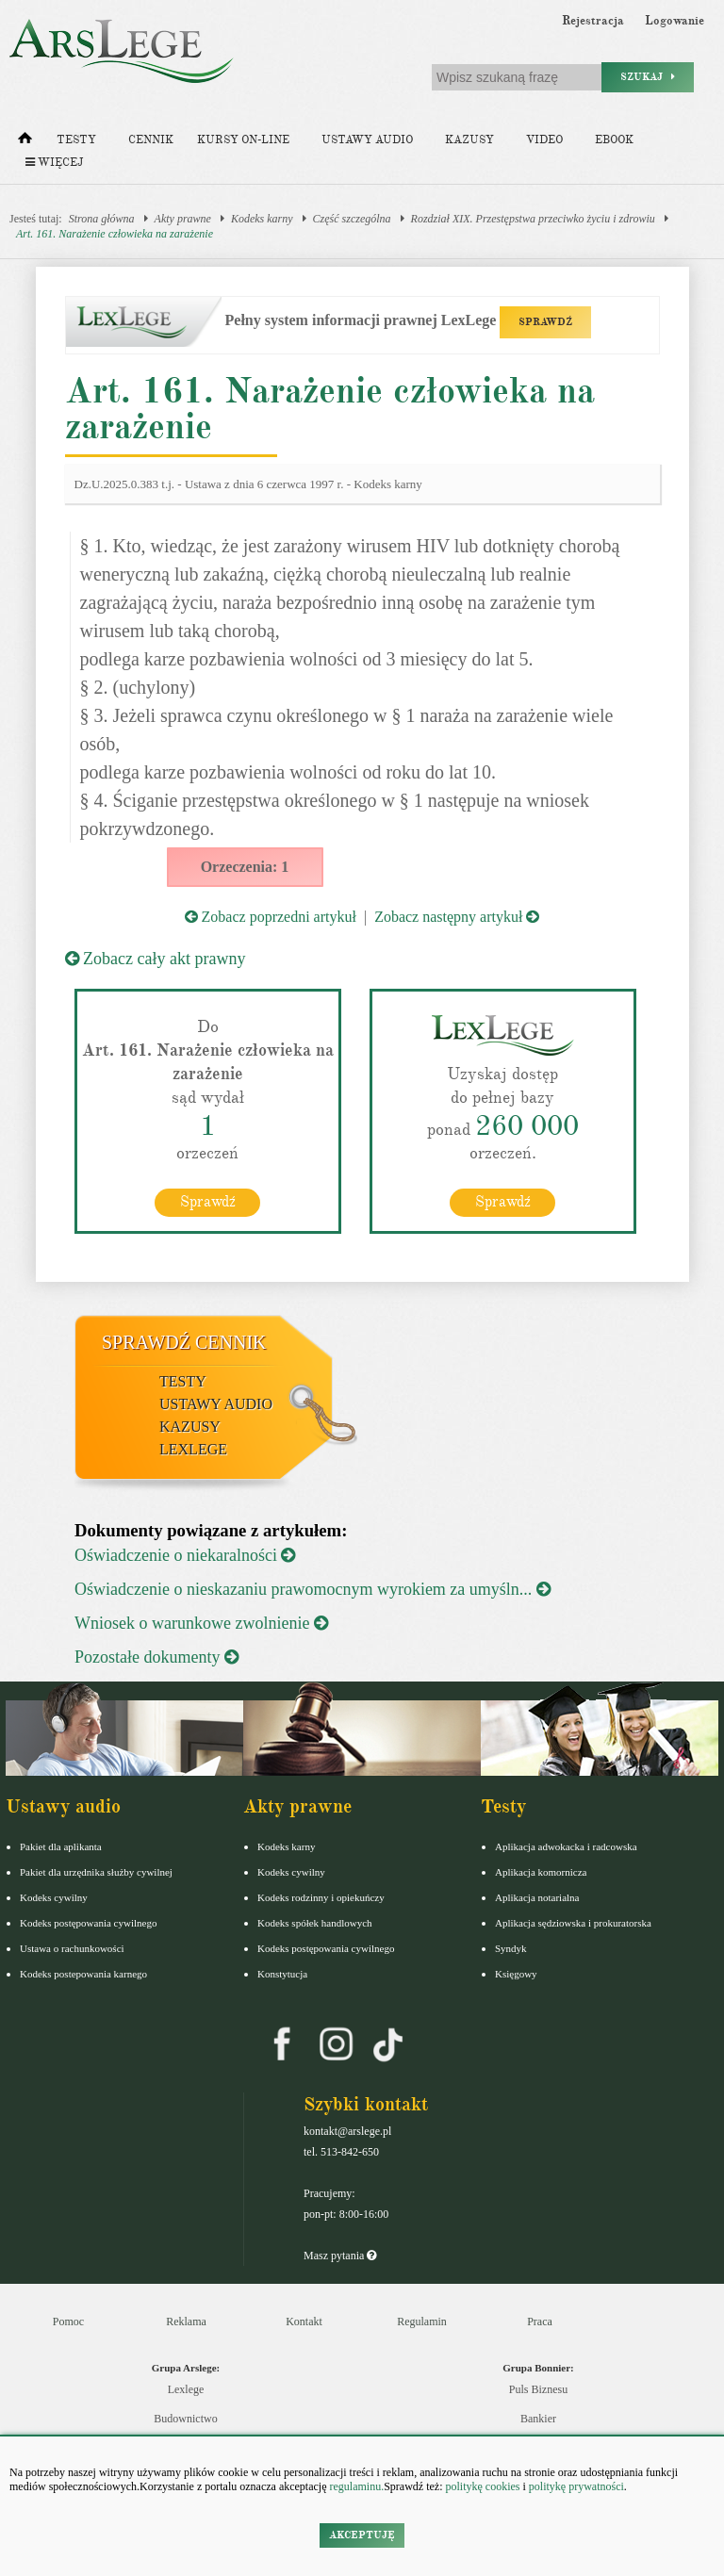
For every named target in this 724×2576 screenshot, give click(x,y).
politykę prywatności (576, 2486)
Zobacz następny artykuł (456, 917)
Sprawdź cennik (184, 1342)
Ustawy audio (367, 140)
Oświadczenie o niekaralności (184, 1555)
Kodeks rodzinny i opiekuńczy (321, 1897)
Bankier (538, 2418)
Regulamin (422, 2321)
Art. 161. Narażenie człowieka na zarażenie (114, 233)
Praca (539, 2321)
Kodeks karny (262, 218)
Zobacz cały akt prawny (155, 958)
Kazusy (469, 140)
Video (544, 140)
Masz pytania (340, 2255)
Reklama (186, 2321)
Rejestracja (593, 20)
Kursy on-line (243, 140)
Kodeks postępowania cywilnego (88, 1922)
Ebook (614, 140)
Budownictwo (185, 2418)
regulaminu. (356, 2486)
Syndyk (511, 1948)
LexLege (193, 1449)
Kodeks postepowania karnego (83, 1973)
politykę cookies (482, 2486)
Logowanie (674, 20)
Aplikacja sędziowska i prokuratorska (573, 1922)
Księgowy (516, 1973)
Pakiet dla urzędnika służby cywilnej (96, 1872)
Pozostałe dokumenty (156, 1657)
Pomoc (68, 2321)
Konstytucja (282, 1973)
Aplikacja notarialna (537, 1897)
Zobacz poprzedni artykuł (270, 917)
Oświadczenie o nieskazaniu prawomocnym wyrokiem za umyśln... (312, 1589)
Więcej (54, 163)
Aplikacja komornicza (540, 1872)
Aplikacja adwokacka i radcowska (566, 1846)
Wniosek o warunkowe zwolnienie (201, 1623)
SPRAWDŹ (545, 322)
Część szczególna (352, 218)
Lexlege (186, 2389)
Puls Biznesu (538, 2389)
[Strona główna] (25, 142)
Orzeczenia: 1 (245, 867)
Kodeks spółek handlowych (314, 1922)
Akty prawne (183, 218)
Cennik (150, 140)
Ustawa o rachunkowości (72, 1948)
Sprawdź (208, 1201)
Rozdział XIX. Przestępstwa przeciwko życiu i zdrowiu (533, 218)
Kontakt (304, 2321)
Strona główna (102, 218)
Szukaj (647, 77)
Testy (76, 140)
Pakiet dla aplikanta (61, 1846)
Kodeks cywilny (54, 1897)
